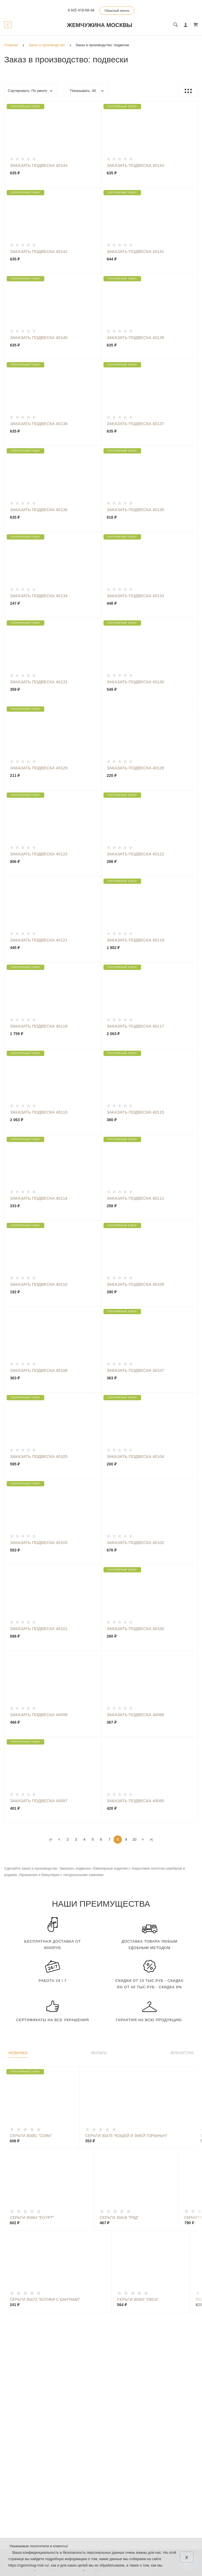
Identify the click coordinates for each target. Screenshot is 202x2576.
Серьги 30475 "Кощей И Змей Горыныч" (126, 2135)
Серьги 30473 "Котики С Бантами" (45, 2299)
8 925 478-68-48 (81, 10)
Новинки (18, 2053)
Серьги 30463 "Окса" (138, 2299)
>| (151, 1839)
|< (51, 1839)
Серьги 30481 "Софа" (31, 2135)
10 (134, 1839)
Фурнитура (182, 2053)
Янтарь (99, 2053)
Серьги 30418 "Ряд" (119, 2217)
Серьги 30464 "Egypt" (32, 2217)
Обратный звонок (117, 10)
